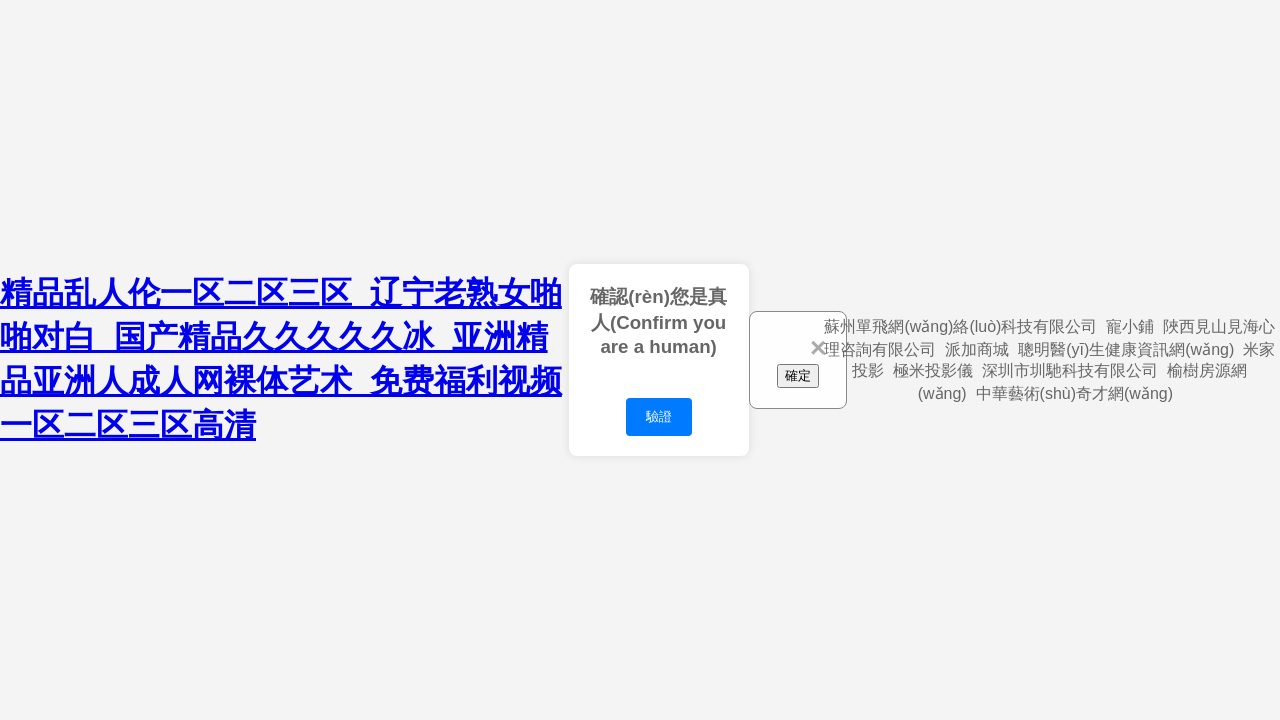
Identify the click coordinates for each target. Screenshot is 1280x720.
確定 (798, 375)
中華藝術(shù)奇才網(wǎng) (1074, 393)
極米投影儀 (933, 370)
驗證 (659, 416)
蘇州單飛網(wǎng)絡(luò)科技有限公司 (960, 326)
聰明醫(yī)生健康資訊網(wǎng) (1126, 349)
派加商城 (977, 349)
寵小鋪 (1130, 326)
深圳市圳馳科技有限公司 (1070, 370)
